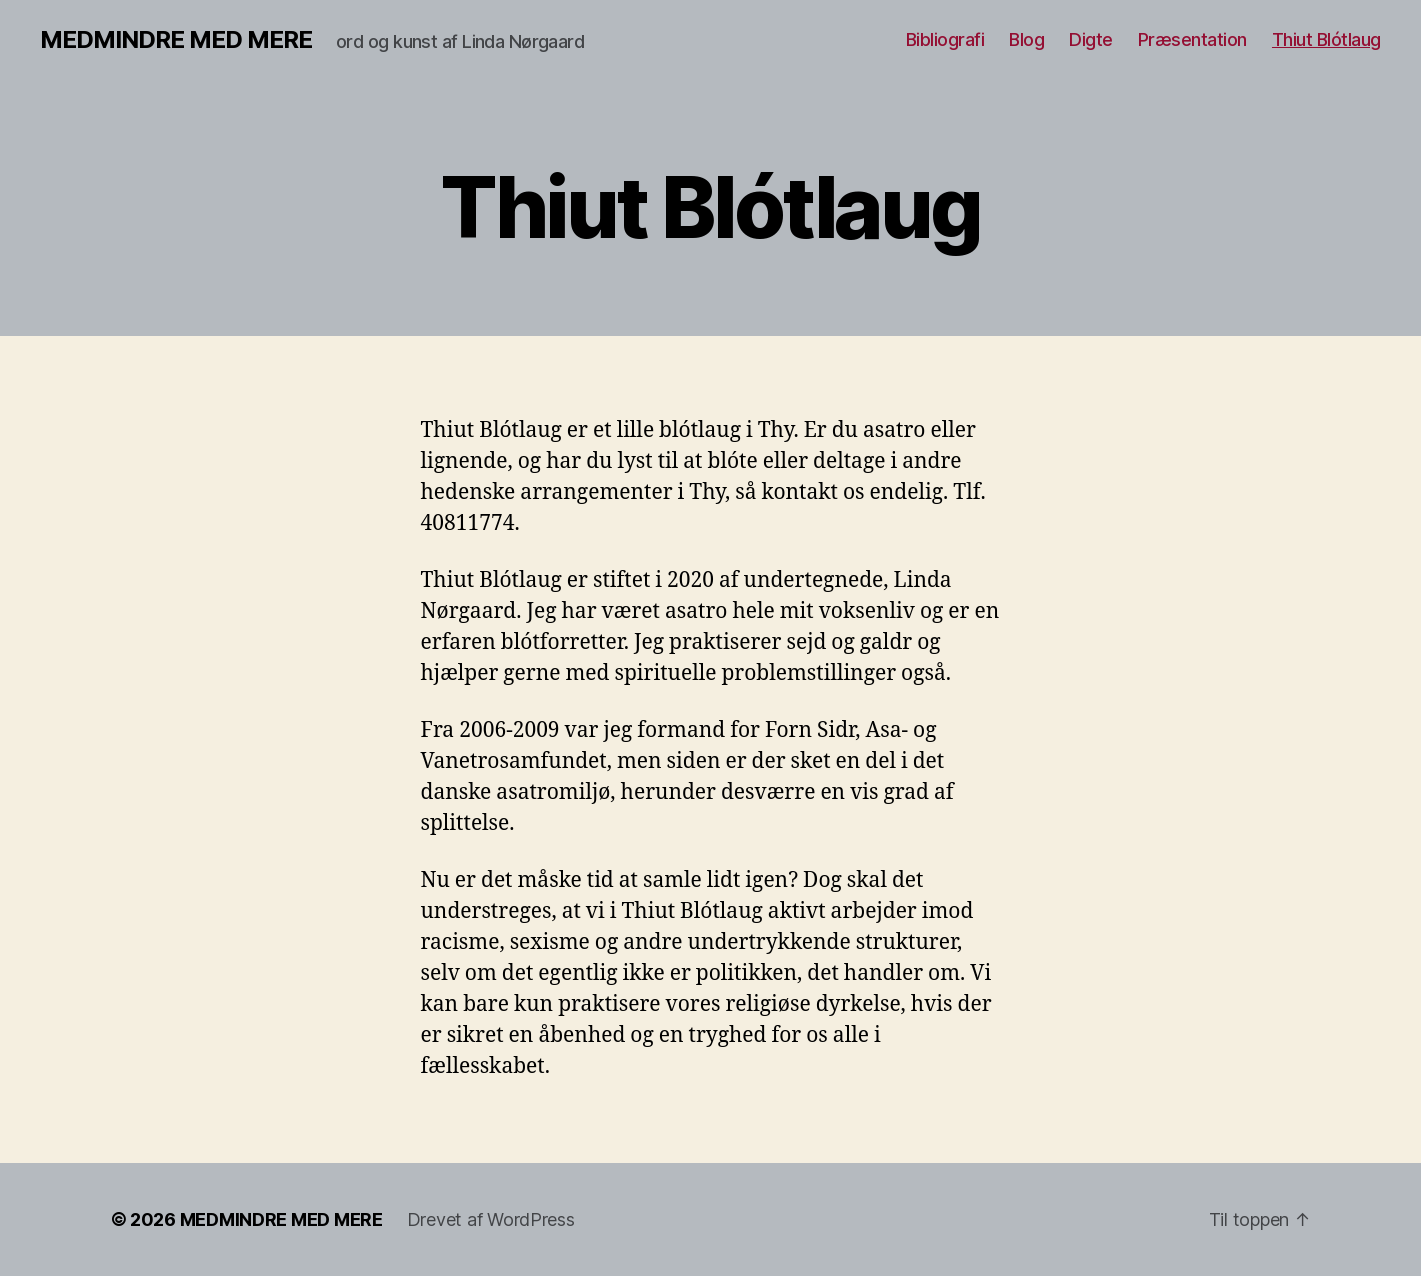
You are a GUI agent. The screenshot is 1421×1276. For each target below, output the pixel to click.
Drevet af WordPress (491, 1219)
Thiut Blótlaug (1326, 39)
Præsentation (1192, 39)
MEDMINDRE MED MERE (176, 40)
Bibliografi (945, 39)
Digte (1091, 39)
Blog (1026, 39)
